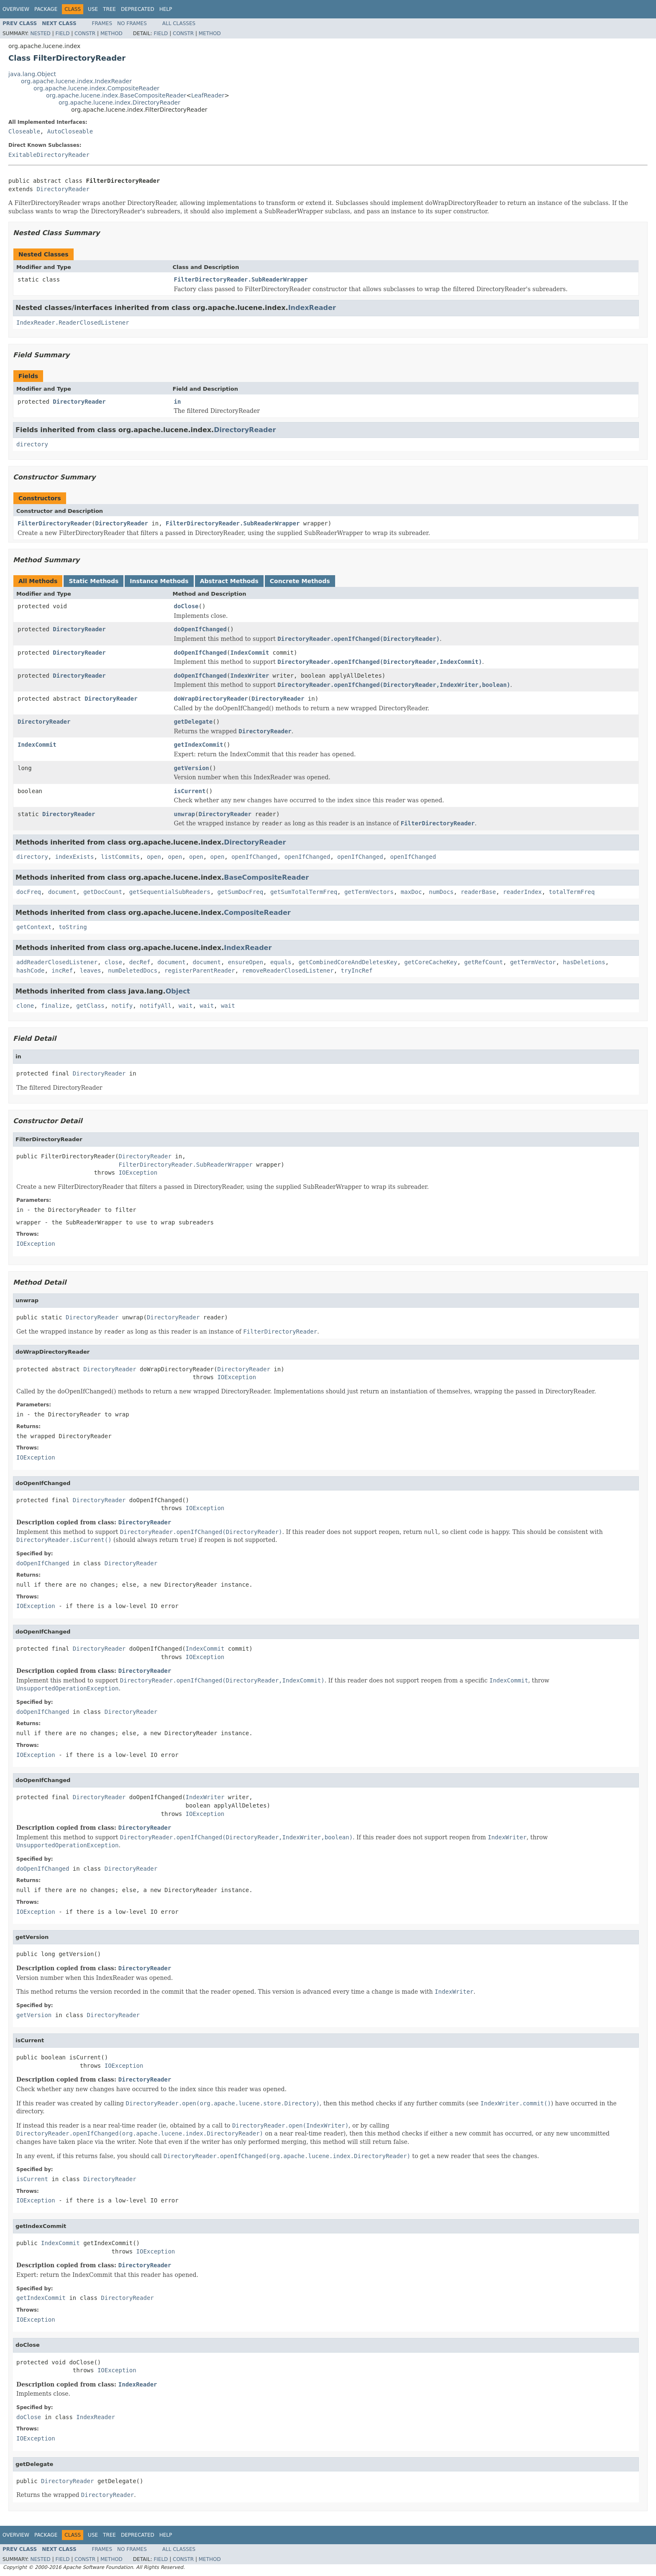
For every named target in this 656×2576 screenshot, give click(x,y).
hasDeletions (584, 962)
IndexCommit (249, 652)
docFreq (28, 892)
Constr (84, 33)
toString (73, 927)
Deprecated (137, 9)
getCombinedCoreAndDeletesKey (347, 962)
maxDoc (411, 892)
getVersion (191, 768)
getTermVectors (369, 892)
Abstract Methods (229, 581)
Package (45, 9)
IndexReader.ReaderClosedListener (72, 322)
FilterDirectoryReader (55, 523)
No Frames (132, 23)
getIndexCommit (198, 744)
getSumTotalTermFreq (303, 892)
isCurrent (190, 791)
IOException (137, 1172)
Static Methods (93, 581)
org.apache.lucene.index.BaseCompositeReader (116, 95)
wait (186, 1005)
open (154, 856)
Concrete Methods (300, 581)
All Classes (178, 23)
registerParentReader (199, 970)
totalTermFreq (572, 892)
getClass (90, 1005)
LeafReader (207, 95)
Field (62, 33)
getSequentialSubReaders (169, 892)
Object (178, 991)
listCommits (120, 856)
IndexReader (312, 308)
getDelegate (193, 721)
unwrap (184, 814)
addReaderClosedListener (56, 962)
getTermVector (533, 962)
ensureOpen (245, 962)
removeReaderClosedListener (287, 970)
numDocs (441, 892)
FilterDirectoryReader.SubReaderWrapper (241, 279)
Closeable (24, 131)
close (113, 962)
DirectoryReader (62, 189)
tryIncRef (357, 970)
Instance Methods (159, 581)
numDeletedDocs (132, 970)
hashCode (30, 970)
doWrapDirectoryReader (211, 698)
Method (111, 33)
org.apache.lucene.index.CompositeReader (96, 88)
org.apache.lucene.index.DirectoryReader (119, 102)
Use (93, 9)
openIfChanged (254, 856)
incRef (62, 970)
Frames (102, 23)
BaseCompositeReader (266, 877)
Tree (109, 9)
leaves (90, 970)
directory (32, 444)
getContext (33, 927)
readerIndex (522, 892)
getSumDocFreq (240, 892)
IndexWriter (249, 675)
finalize (55, 1005)
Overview (16, 9)
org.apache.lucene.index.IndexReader (76, 81)
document (62, 892)
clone (25, 1005)
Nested (40, 33)
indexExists (74, 856)
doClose (186, 606)
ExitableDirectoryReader (49, 154)
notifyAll (156, 1005)
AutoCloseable (70, 131)
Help (165, 9)
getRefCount (483, 962)
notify (122, 1005)
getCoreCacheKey (430, 962)
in (177, 401)
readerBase (478, 892)
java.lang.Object (32, 74)
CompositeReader (257, 913)
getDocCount (102, 892)
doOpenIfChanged (200, 629)
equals (281, 962)
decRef (140, 962)
